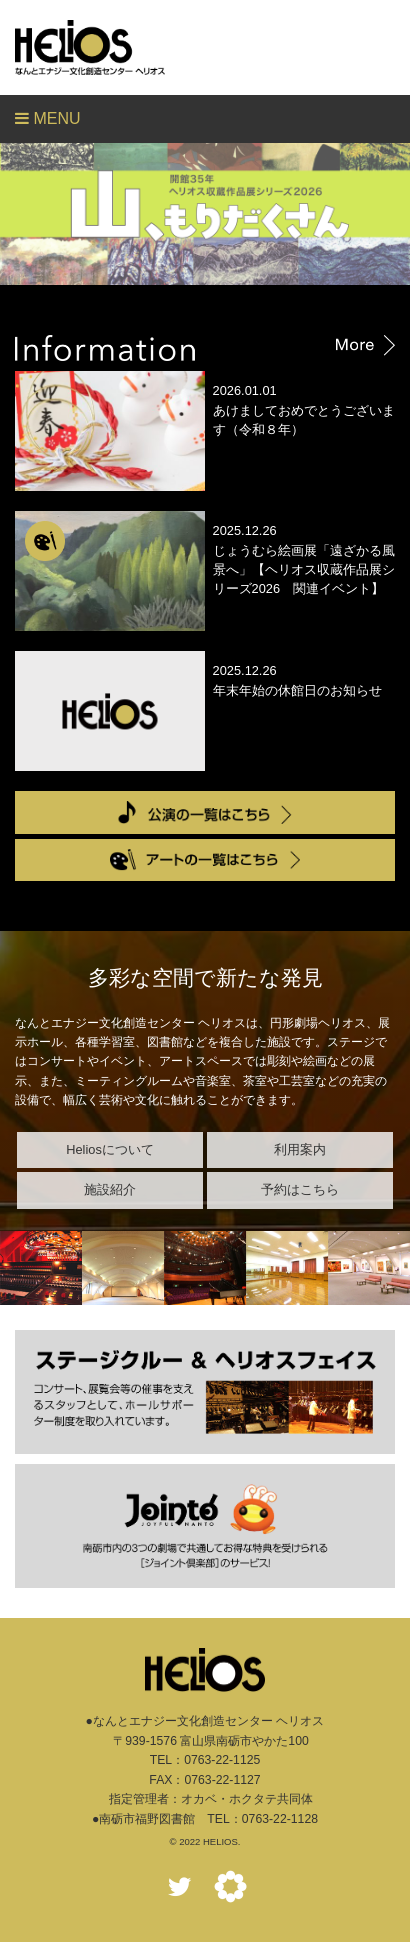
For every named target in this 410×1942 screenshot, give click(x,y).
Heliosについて (110, 1149)
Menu (48, 118)
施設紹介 (110, 1189)
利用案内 (300, 1149)
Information (205, 347)
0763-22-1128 (280, 1819)
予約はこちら (300, 1189)
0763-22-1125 (222, 1760)
